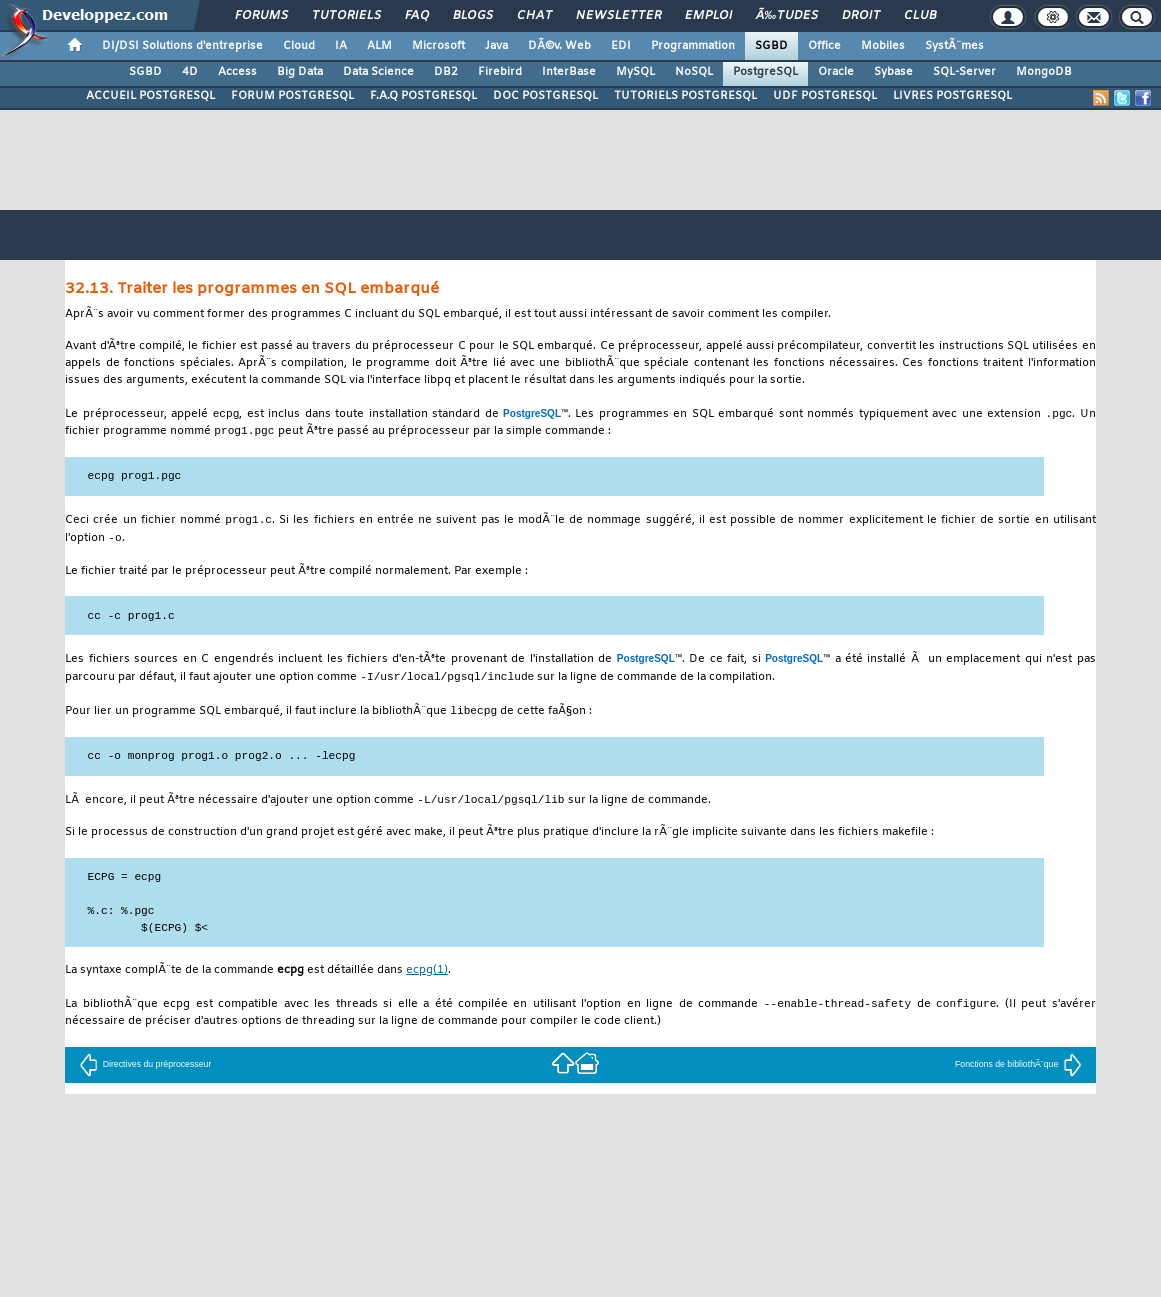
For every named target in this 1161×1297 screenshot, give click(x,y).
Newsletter (618, 16)
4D (190, 72)
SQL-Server (964, 72)
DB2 (446, 72)
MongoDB (1044, 72)
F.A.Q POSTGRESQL (423, 96)
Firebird (500, 72)
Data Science (378, 72)
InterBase (569, 72)
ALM (379, 46)
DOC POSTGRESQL (545, 96)
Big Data (300, 72)
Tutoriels (346, 16)
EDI (621, 46)
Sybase (893, 72)
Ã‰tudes (787, 16)
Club (920, 16)
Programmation (693, 46)
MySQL (635, 72)
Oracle (836, 72)
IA (341, 46)
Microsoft (438, 46)
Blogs (473, 16)
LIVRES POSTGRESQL (952, 96)
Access (237, 72)
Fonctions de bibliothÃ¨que (1018, 1072)
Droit (861, 16)
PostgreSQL (765, 72)
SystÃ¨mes (954, 46)
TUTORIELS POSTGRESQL (685, 96)
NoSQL (694, 72)
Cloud (299, 46)
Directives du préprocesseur (145, 1072)
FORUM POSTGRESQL (292, 96)
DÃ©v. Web (559, 46)
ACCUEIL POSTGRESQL (150, 96)
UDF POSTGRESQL (825, 96)
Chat (534, 16)
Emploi (708, 16)
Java (496, 46)
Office (824, 46)
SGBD (771, 46)
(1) (427, 977)
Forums (261, 16)
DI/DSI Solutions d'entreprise (182, 46)
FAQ (417, 16)
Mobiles (883, 46)
